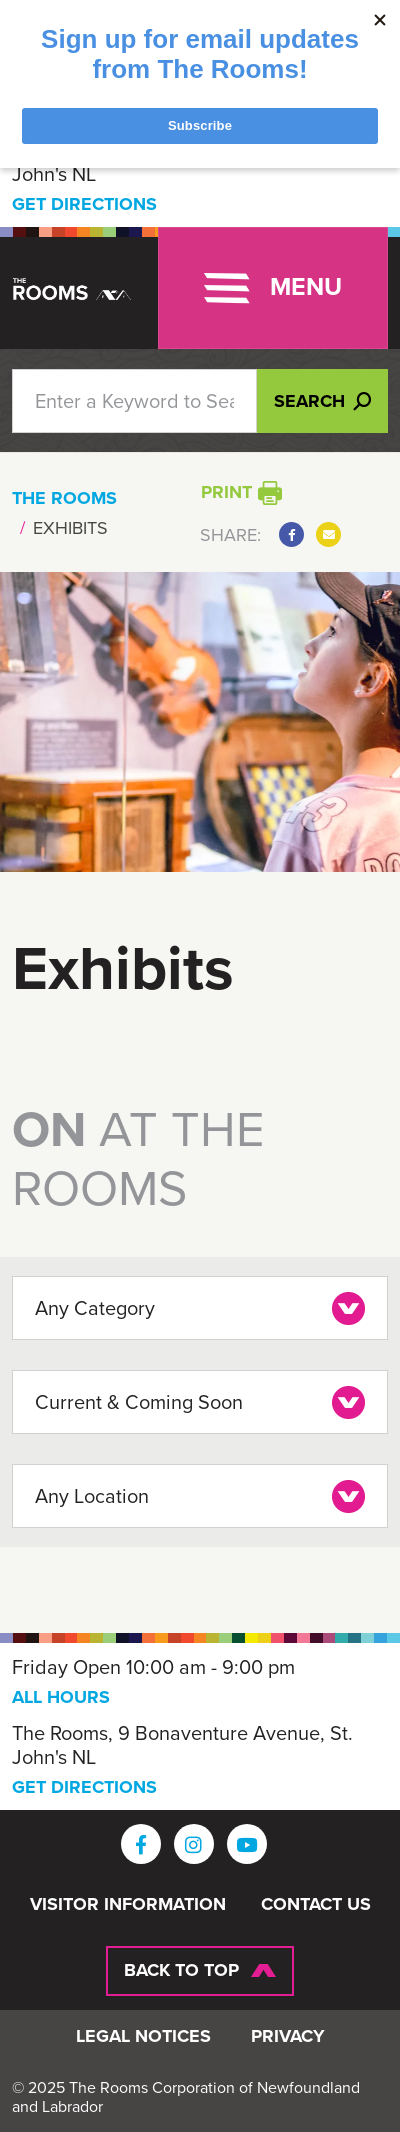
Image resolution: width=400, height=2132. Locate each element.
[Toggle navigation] (273, 288)
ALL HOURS (61, 1697)
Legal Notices (143, 2037)
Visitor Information (128, 1905)
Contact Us (316, 1905)
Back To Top (181, 1970)
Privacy (288, 2037)
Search (322, 401)
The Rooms (64, 498)
